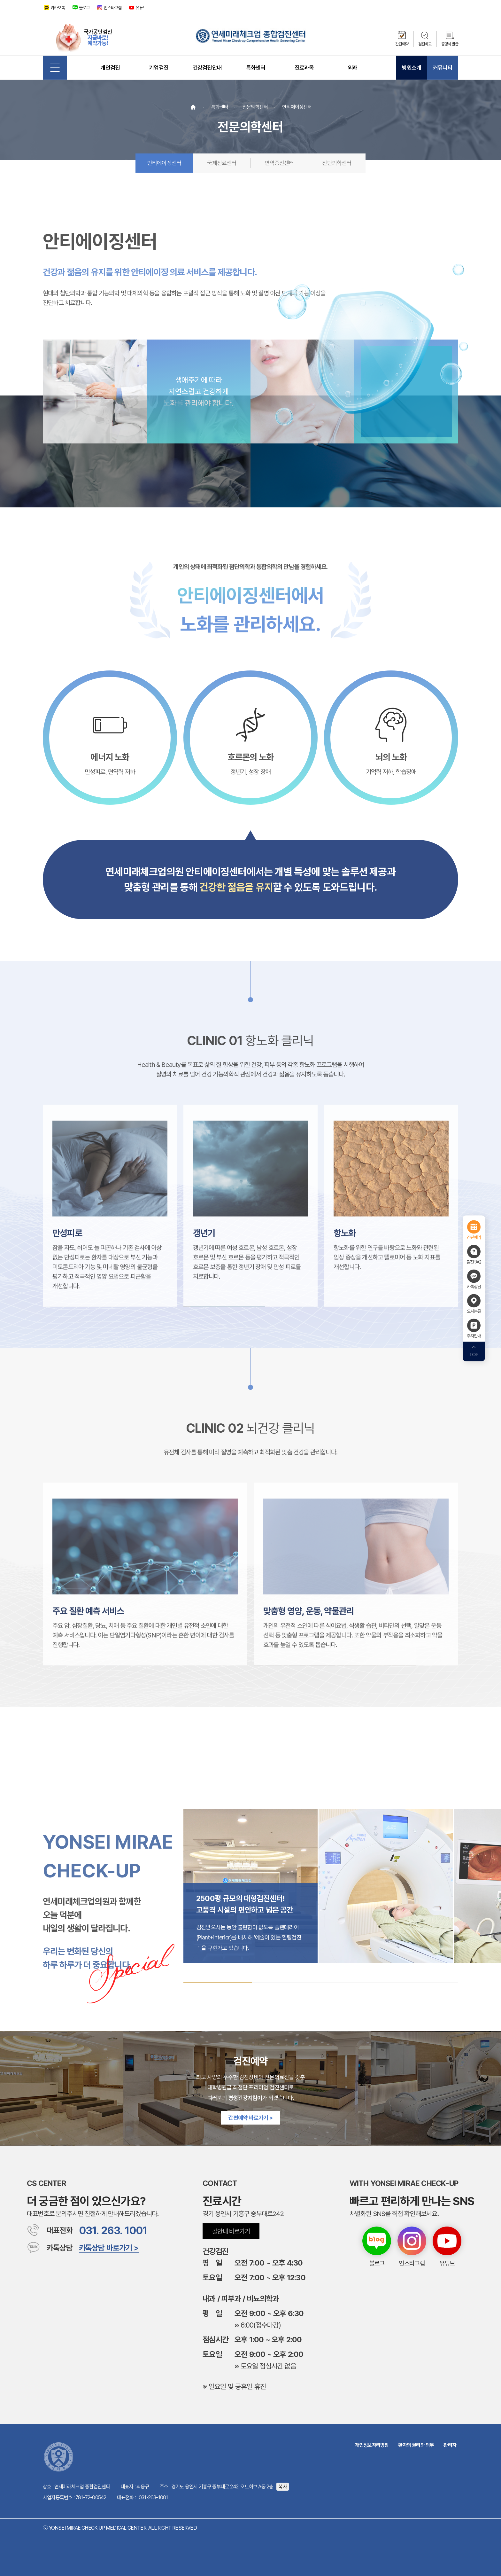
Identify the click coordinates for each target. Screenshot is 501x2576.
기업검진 (158, 67)
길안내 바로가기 (231, 2231)
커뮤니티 (442, 67)
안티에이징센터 (164, 163)
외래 (353, 67)
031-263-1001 (153, 2497)
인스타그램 (112, 7)
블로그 (84, 7)
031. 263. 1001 (113, 2230)
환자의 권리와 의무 (416, 2445)
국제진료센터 (221, 163)
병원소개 (411, 67)
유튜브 (140, 7)
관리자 (449, 2445)
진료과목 (304, 67)
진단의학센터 (336, 163)
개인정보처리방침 (372, 2445)
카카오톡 (57, 7)
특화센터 (256, 67)
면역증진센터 (279, 163)
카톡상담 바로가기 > (109, 2247)
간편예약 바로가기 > (250, 2117)
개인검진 (110, 67)
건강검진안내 (207, 67)
